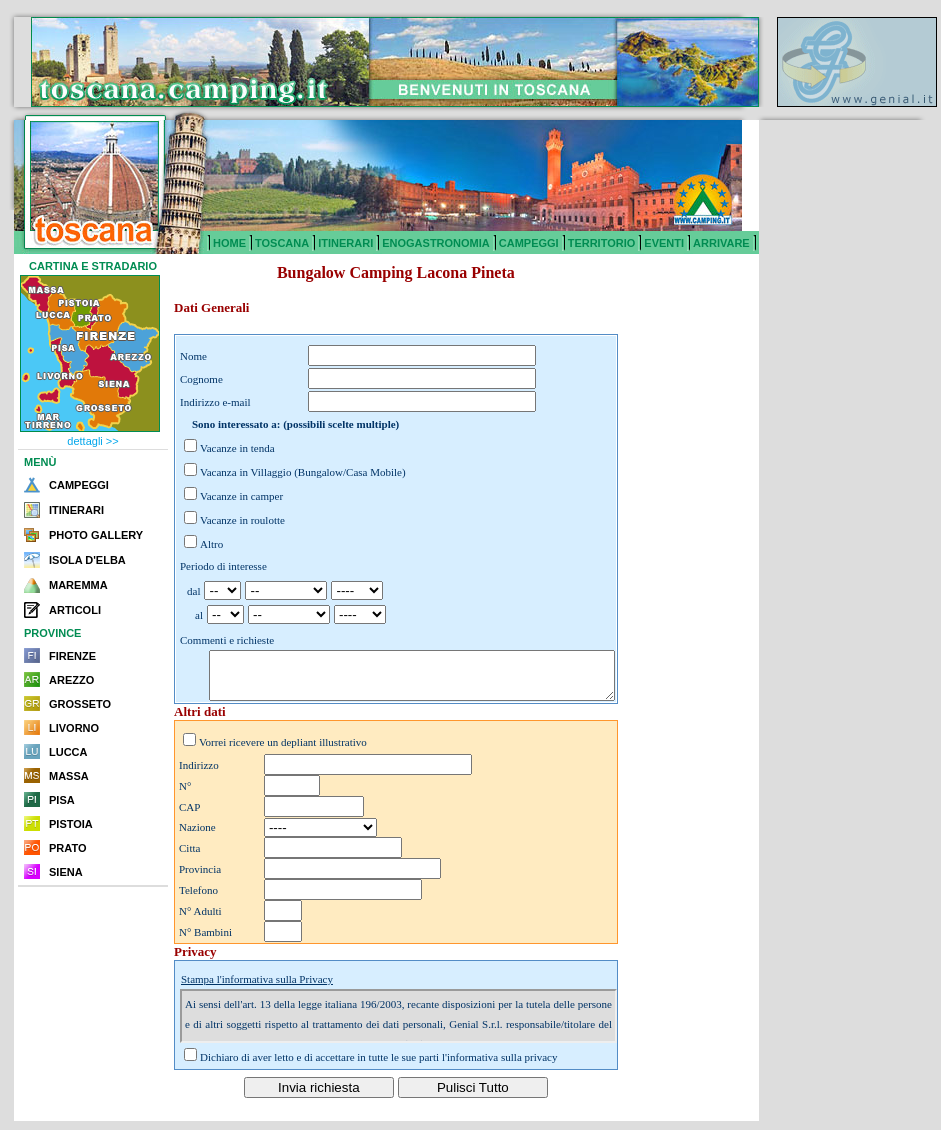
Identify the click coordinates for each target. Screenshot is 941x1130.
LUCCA (68, 752)
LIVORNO (74, 728)
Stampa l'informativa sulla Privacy (257, 988)
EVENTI (664, 243)
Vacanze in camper (241, 496)
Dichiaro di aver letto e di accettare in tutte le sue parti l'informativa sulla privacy (379, 1066)
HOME (229, 243)
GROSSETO (80, 704)
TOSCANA (282, 243)
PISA (62, 800)
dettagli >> (92, 441)
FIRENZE (72, 656)
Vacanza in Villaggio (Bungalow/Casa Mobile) (303, 472)
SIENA (66, 872)
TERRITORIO (602, 243)
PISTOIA (71, 824)
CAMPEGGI (529, 243)
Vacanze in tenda (237, 448)
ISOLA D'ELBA (87, 560)
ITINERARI (345, 243)
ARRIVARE (721, 243)
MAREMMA (78, 585)
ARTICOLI (75, 610)
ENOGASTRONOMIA (436, 243)
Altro (211, 544)
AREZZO (71, 680)
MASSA (69, 776)
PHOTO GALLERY (96, 535)
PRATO (68, 848)
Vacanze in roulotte (242, 520)
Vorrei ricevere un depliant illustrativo (283, 751)
